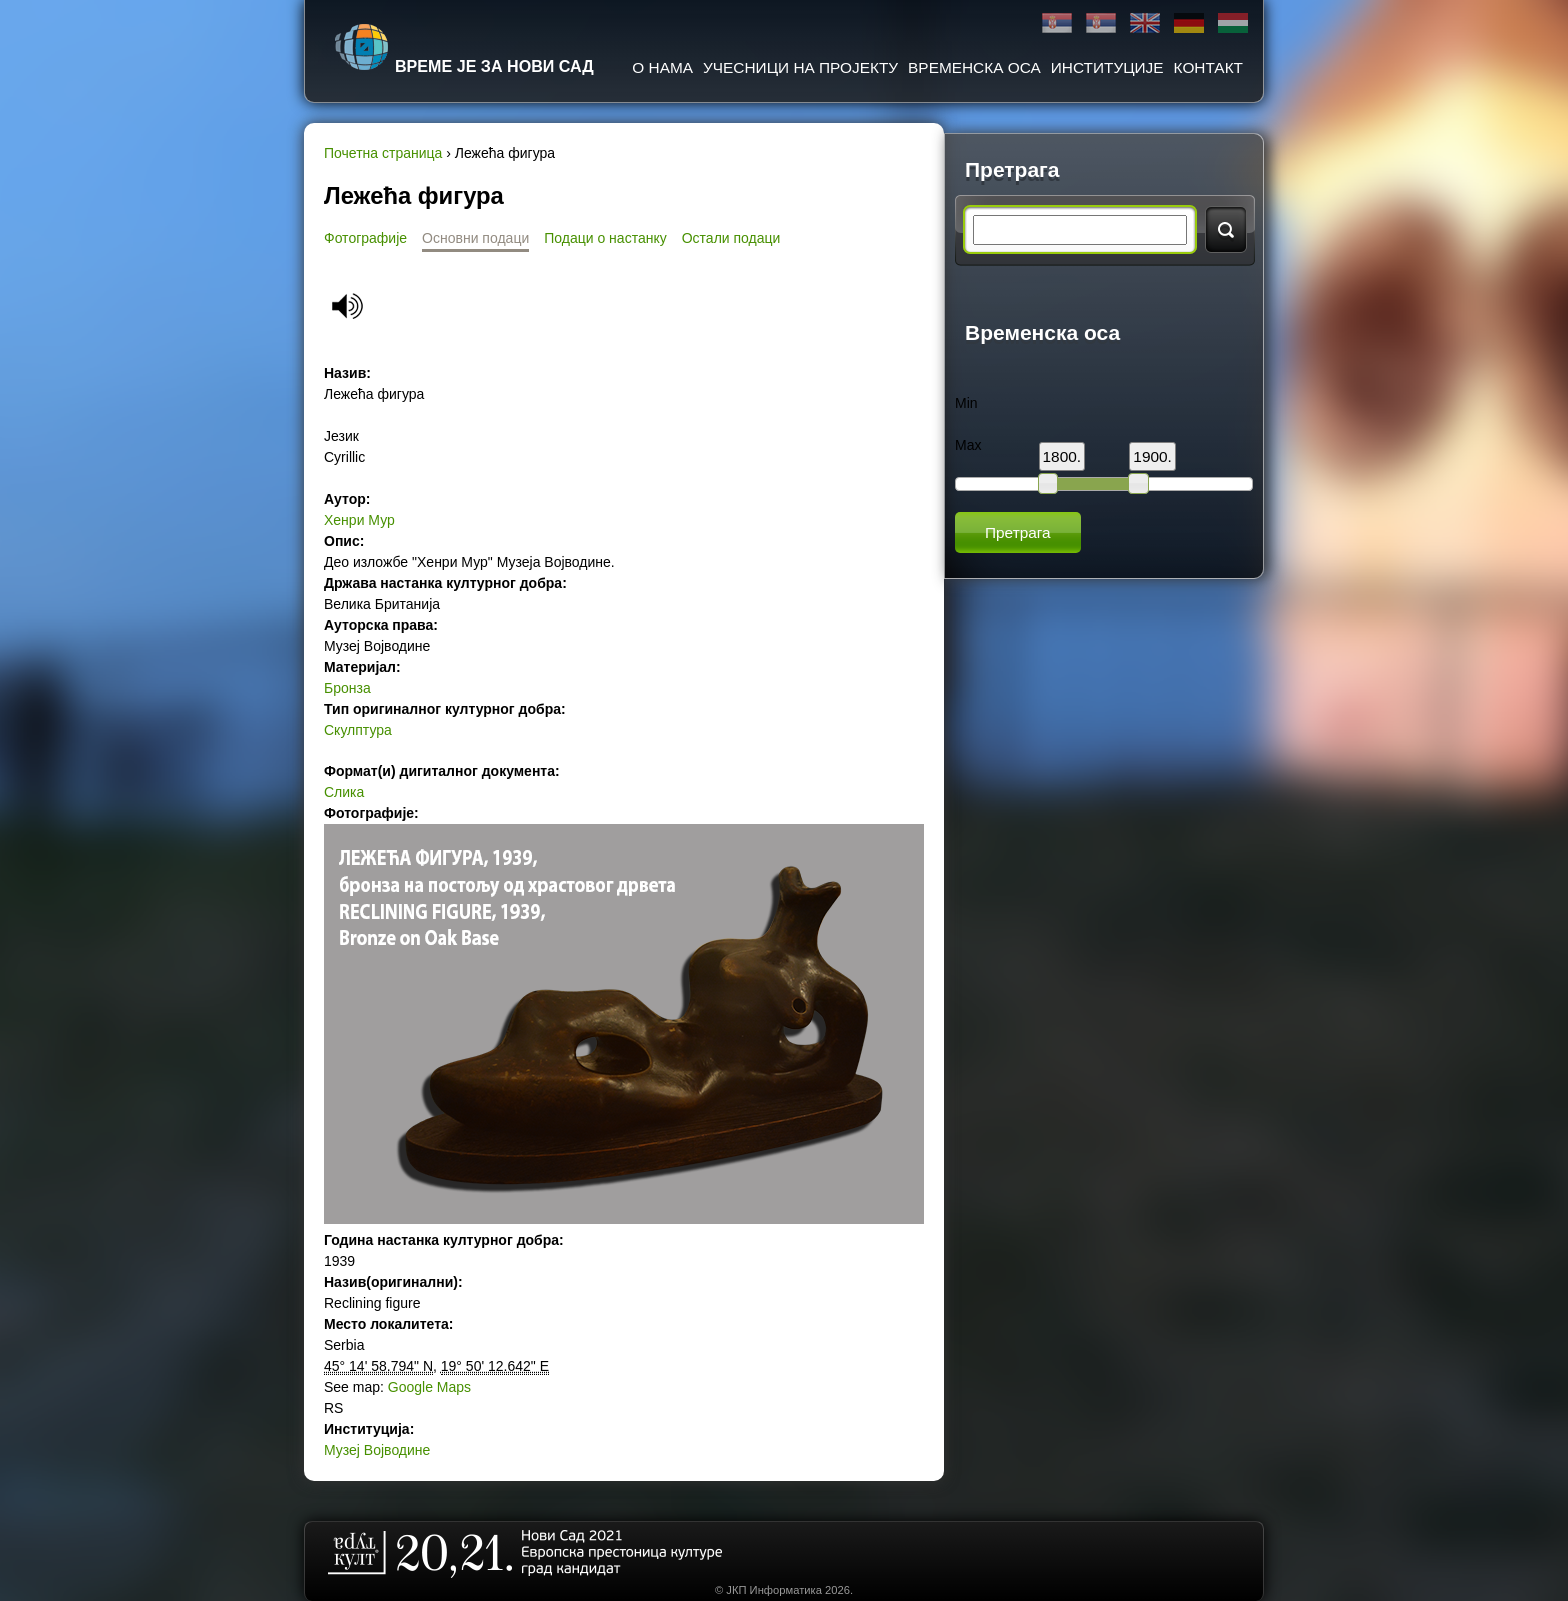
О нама (662, 67)
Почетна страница (383, 153)
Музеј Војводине (377, 1450)
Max (968, 445)
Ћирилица (1057, 23)
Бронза (347, 688)
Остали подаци (731, 238)
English (1145, 23)
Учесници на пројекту (800, 67)
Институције (1107, 67)
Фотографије (365, 238)
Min (966, 403)
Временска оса (974, 67)
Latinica (1101, 23)
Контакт (1208, 67)
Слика (344, 792)
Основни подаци (475, 238)
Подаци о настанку (605, 238)
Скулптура (358, 730)
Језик (341, 436)
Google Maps (429, 1387)
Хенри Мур (359, 520)
